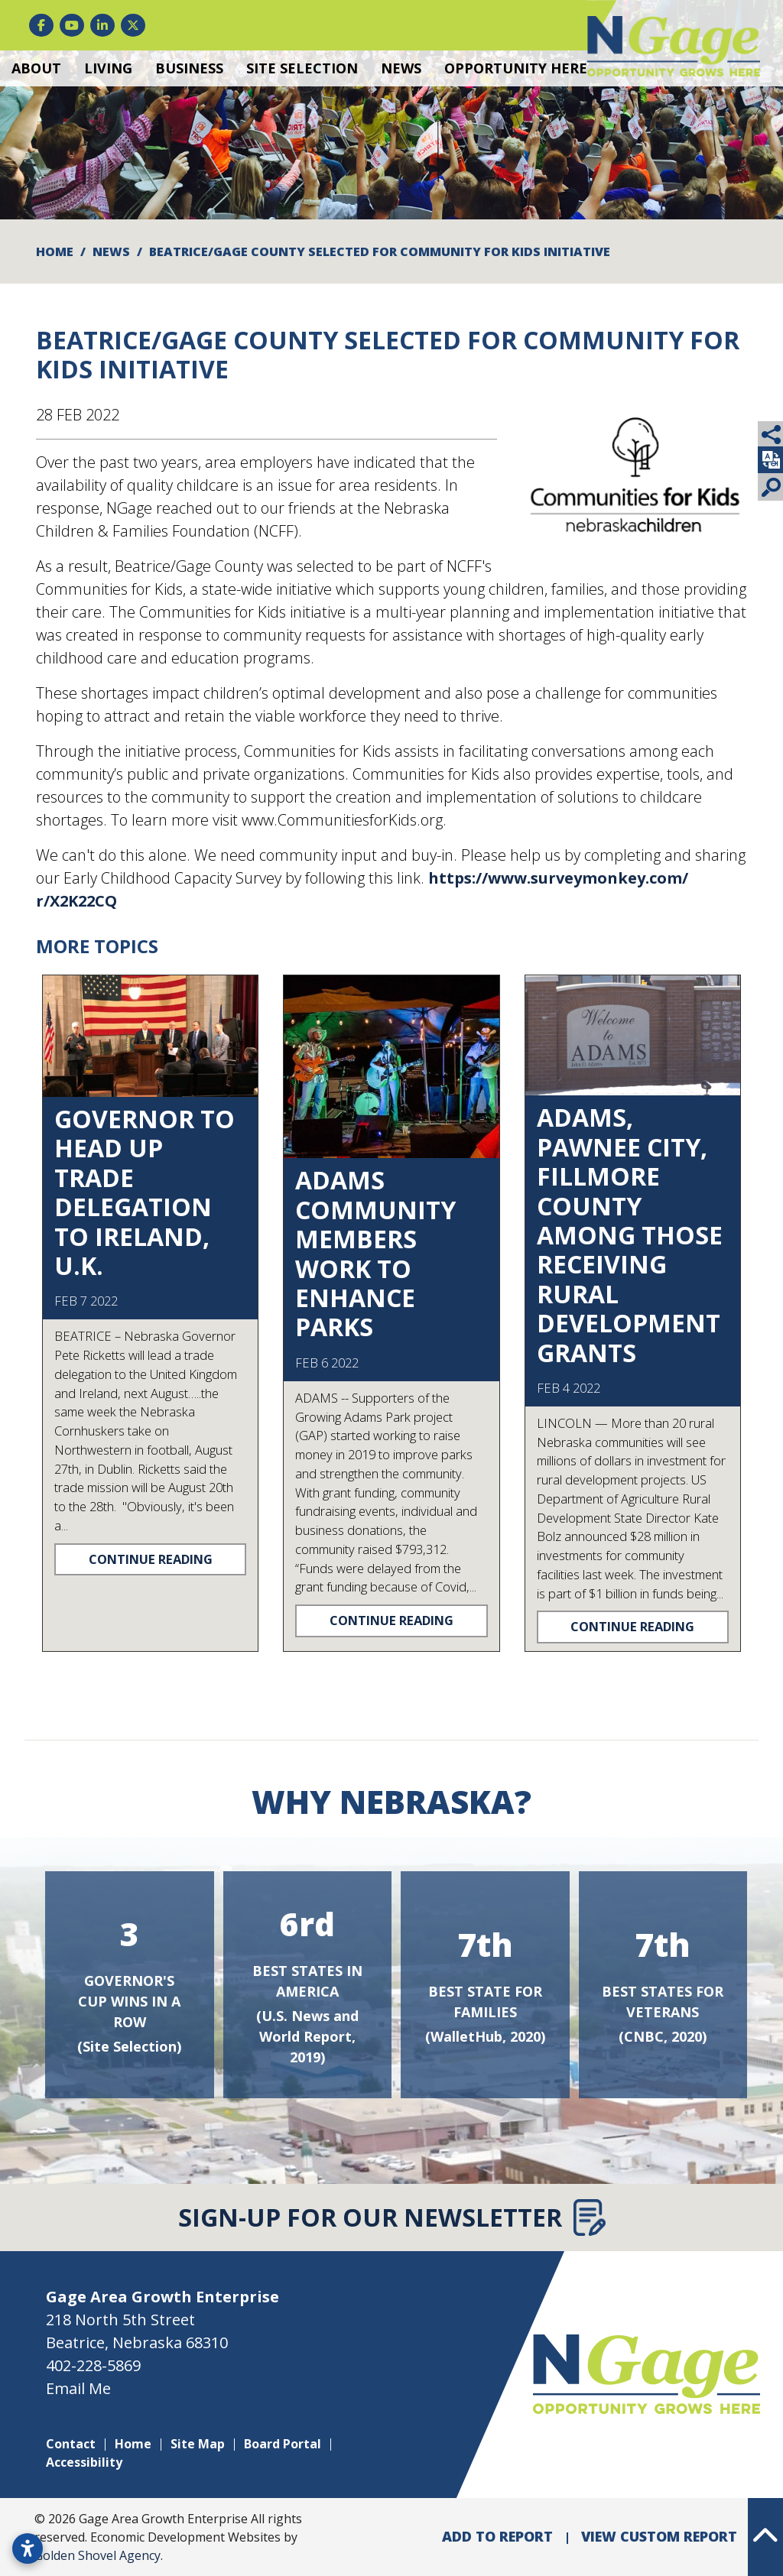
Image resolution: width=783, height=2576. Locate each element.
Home (133, 2443)
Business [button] (189, 68)
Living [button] (108, 68)
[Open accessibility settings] (27, 2548)
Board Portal (282, 2443)
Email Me (78, 2388)
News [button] (401, 68)
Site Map (198, 2443)
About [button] (36, 68)
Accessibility (84, 2462)
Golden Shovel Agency (97, 2555)
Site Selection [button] (302, 68)
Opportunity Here (515, 68)
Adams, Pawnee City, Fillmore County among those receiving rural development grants (630, 1234)
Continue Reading (151, 1559)
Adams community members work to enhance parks (375, 1253)
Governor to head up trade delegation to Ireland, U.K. (144, 1192)
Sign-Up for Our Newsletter (392, 2217)
